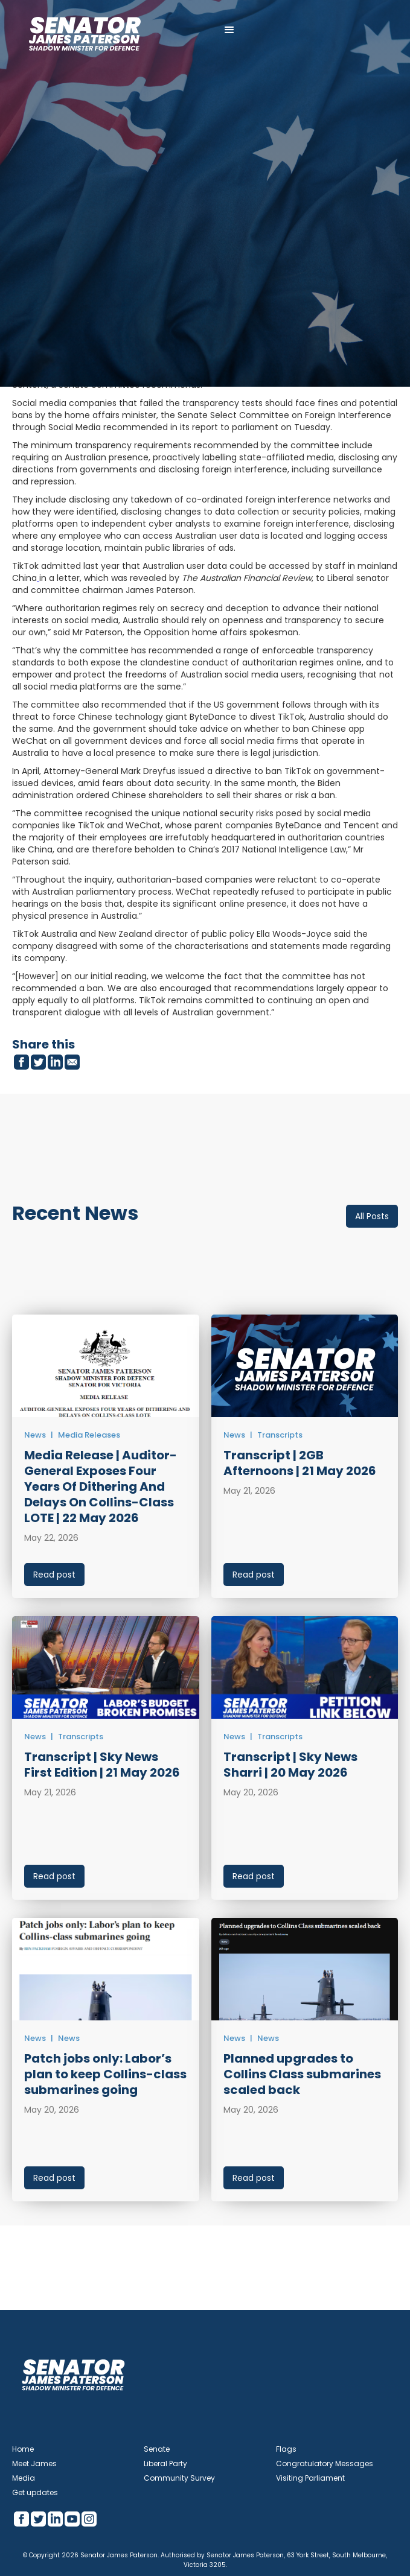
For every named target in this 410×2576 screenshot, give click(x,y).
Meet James (34, 2463)
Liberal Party (165, 2463)
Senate (157, 2449)
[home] (84, 30)
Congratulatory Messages (324, 2463)
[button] (229, 30)
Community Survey (179, 2478)
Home (23, 2449)
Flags (286, 2449)
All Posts (372, 1216)
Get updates (35, 2492)
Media (23, 2478)
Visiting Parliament (310, 2478)
